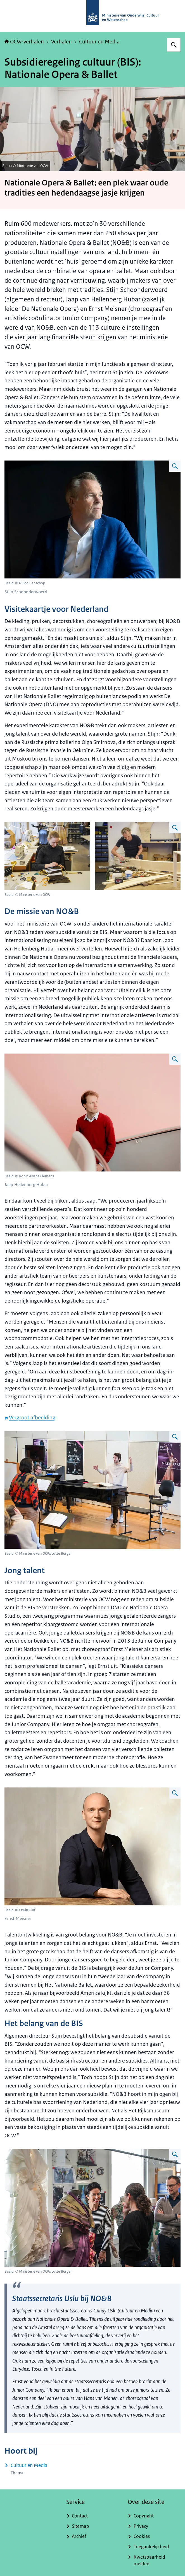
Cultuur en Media (99, 41)
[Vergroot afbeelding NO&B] (175, 1436)
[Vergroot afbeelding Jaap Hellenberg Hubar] (175, 1059)
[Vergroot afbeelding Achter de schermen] (175, 827)
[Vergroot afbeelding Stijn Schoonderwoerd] (175, 466)
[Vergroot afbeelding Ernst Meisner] (175, 1793)
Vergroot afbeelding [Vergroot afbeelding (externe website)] (29, 1417)
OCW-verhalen (24, 41)
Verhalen (61, 41)
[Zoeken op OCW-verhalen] (174, 45)
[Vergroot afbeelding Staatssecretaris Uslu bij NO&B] (175, 2154)
